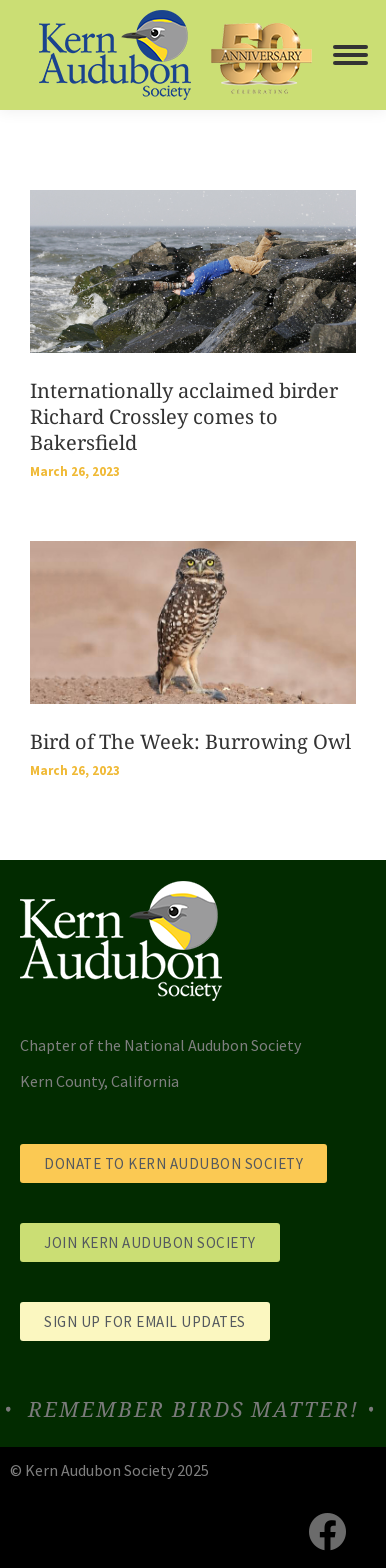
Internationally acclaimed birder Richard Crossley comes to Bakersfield (184, 416)
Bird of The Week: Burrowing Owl (190, 741)
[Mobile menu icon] (350, 55)
